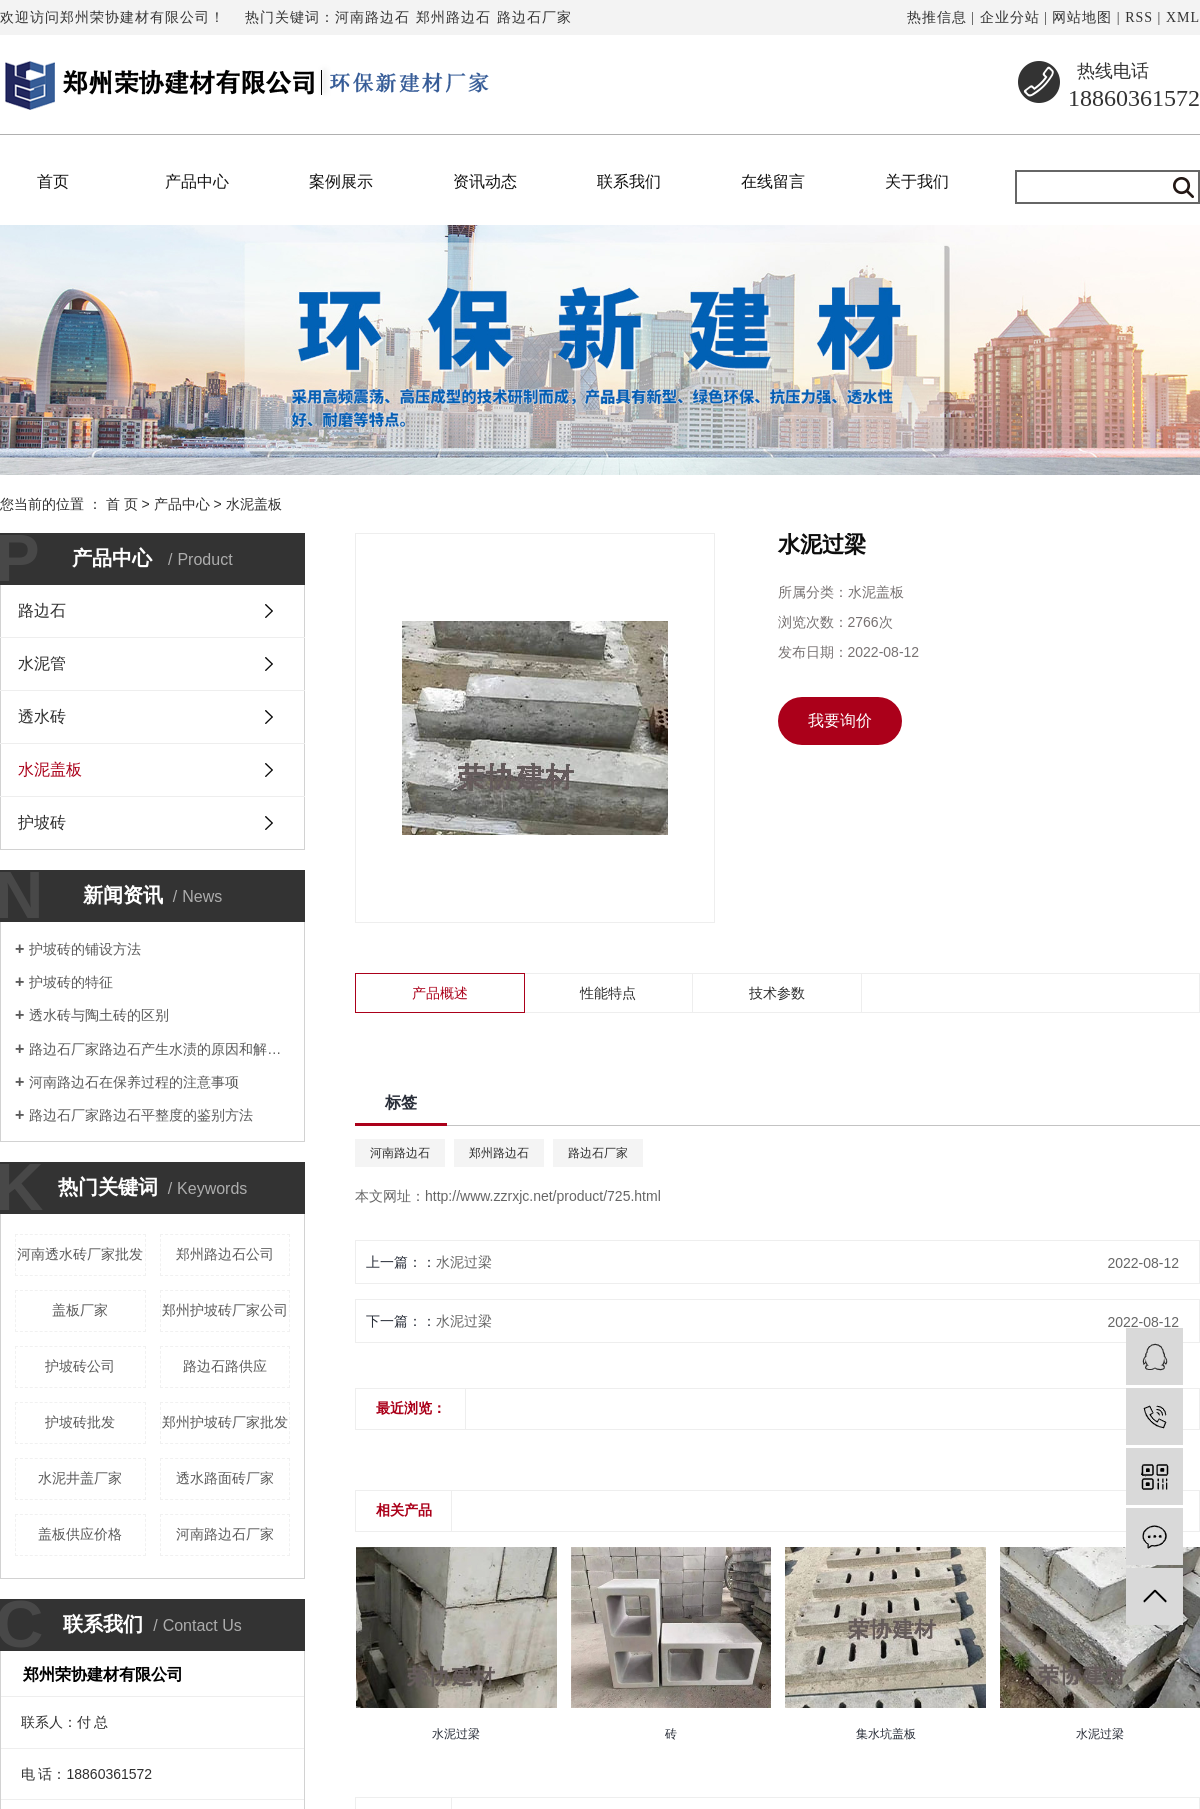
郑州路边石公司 (225, 1254)
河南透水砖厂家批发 (80, 1254)
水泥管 (42, 663)
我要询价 (840, 720)
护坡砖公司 (80, 1366)
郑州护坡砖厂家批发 (225, 1422)
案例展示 (341, 181)
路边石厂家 (534, 17)
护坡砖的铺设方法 (85, 949)
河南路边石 (372, 17)
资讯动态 (485, 181)
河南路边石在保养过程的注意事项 (134, 1082)
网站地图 (1082, 17)
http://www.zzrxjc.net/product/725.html (543, 1196)
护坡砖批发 (80, 1422)
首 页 (122, 504)
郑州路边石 (453, 17)
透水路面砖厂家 (225, 1478)
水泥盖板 (254, 504)
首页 (53, 181)
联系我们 (629, 181)
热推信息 (937, 17)
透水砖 (42, 716)
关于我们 (917, 181)
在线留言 (773, 181)
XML (1183, 17)
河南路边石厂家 (225, 1534)
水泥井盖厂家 (80, 1478)
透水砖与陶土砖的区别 (99, 1015)
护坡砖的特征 (71, 982)
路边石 (42, 610)
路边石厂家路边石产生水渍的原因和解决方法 (159, 1049)
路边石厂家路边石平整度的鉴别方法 (141, 1115)
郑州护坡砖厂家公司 (225, 1310)
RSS (1139, 17)
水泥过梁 (464, 1262)
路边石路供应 (225, 1366)
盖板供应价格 (80, 1534)
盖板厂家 (80, 1310)
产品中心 (197, 181)
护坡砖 (42, 822)
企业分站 (1010, 17)
